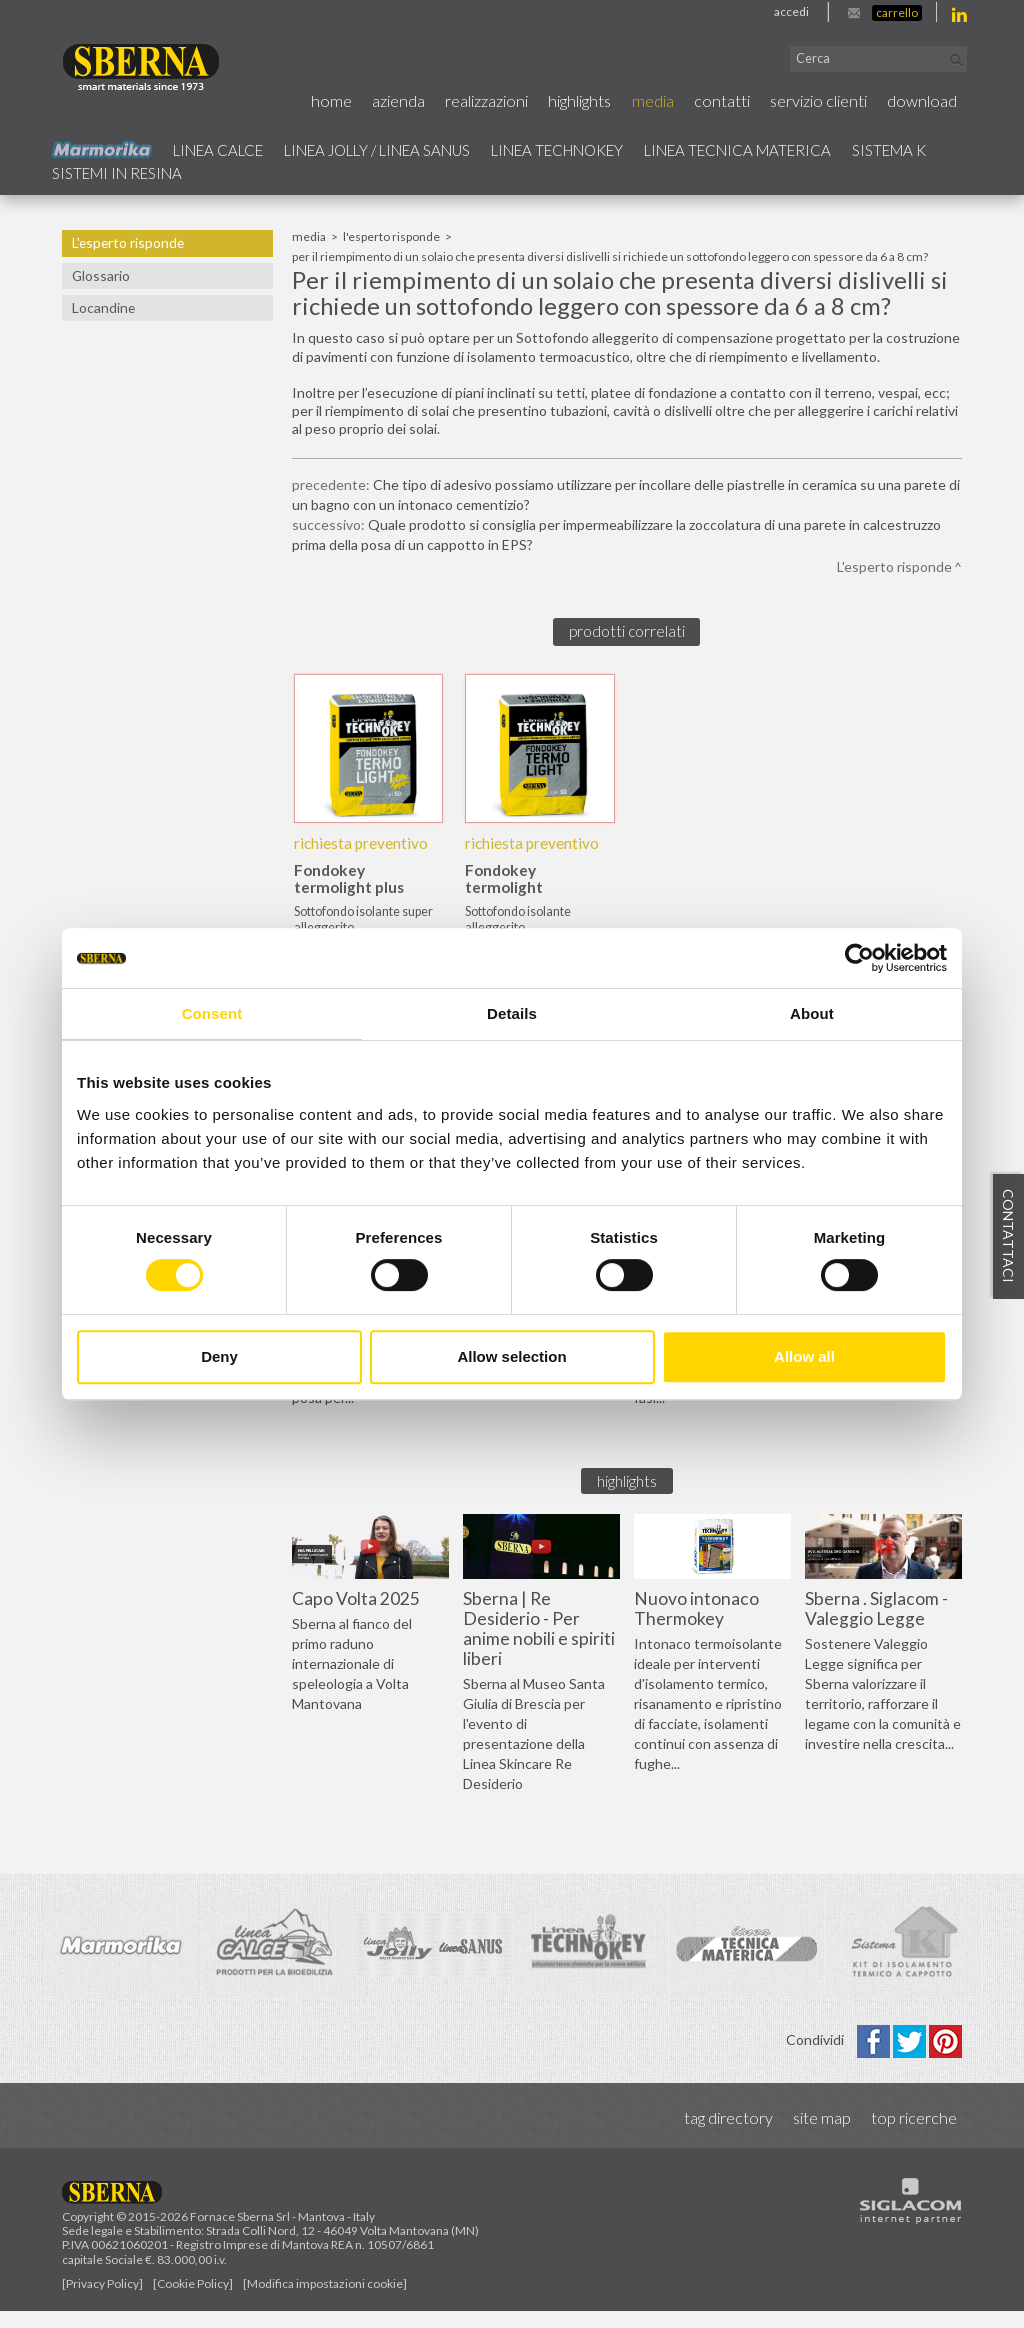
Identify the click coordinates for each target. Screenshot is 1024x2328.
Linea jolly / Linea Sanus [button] (401, 152)
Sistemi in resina (228, 175)
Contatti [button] (732, 101)
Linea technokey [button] (602, 152)
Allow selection (511, 1356)
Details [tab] (512, 1013)
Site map (828, 2132)
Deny (219, 1356)
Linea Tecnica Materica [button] (800, 152)
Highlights (598, 101)
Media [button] (667, 101)
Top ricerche (916, 2132)
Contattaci (1008, 1237)
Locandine (101, 308)
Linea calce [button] (224, 152)
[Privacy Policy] (102, 2299)
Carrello (897, 12)
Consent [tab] (212, 1013)
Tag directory (738, 2132)
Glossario (100, 276)
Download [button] (924, 101)
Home (362, 101)
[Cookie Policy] (193, 2299)
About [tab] (812, 1013)
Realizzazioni (509, 101)
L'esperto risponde (125, 243)
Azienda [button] (425, 101)
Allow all (804, 1356)
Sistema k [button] (93, 175)
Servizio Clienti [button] (824, 101)
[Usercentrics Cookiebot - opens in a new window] (859, 958)
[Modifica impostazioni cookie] (325, 2299)
